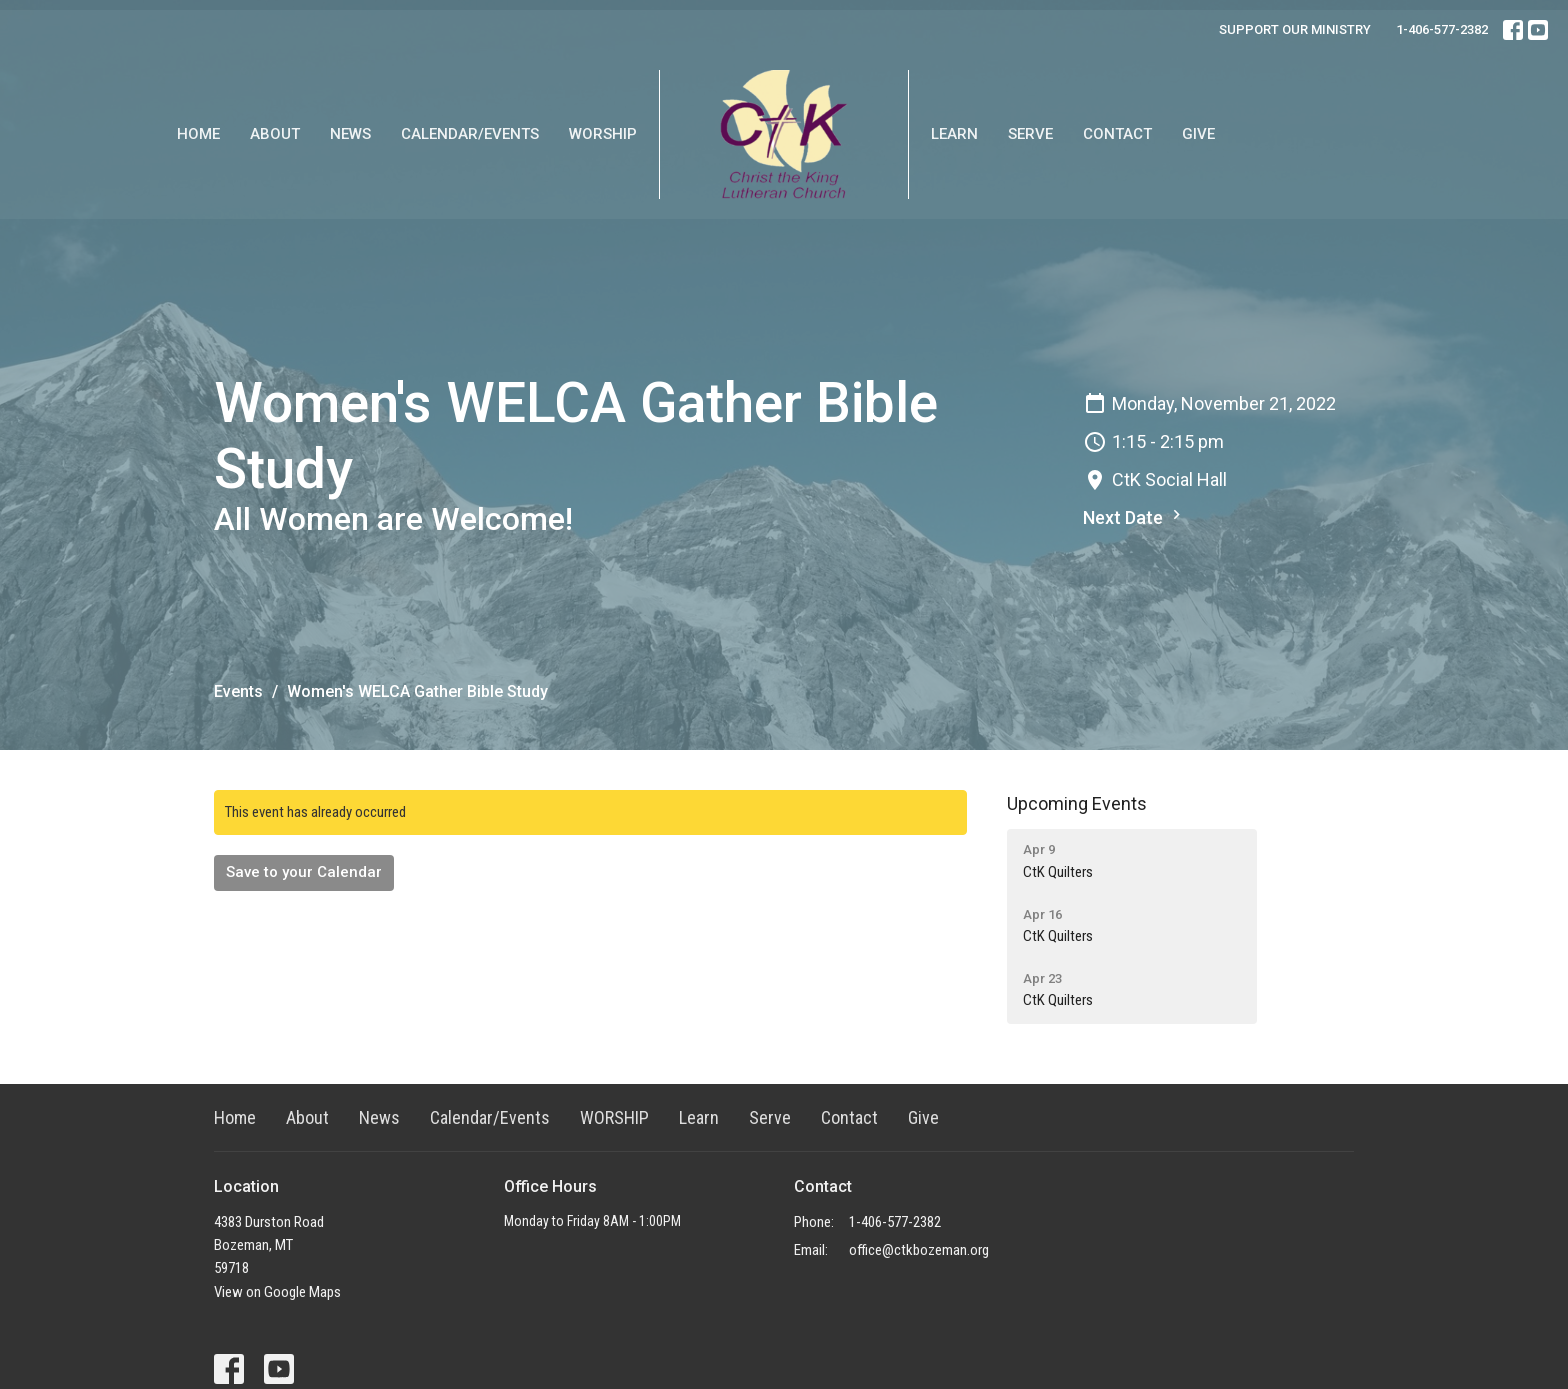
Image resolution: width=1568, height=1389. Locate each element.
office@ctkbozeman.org (919, 1250)
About (275, 134)
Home (198, 134)
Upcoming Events (1077, 803)
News (350, 134)
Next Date (1134, 516)
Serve (1030, 134)
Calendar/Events (470, 134)
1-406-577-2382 (1442, 29)
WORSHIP (603, 134)
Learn (954, 134)
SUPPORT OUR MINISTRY (1295, 29)
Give (1198, 134)
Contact (1117, 134)
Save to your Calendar (304, 872)
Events (238, 691)
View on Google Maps (277, 1292)
